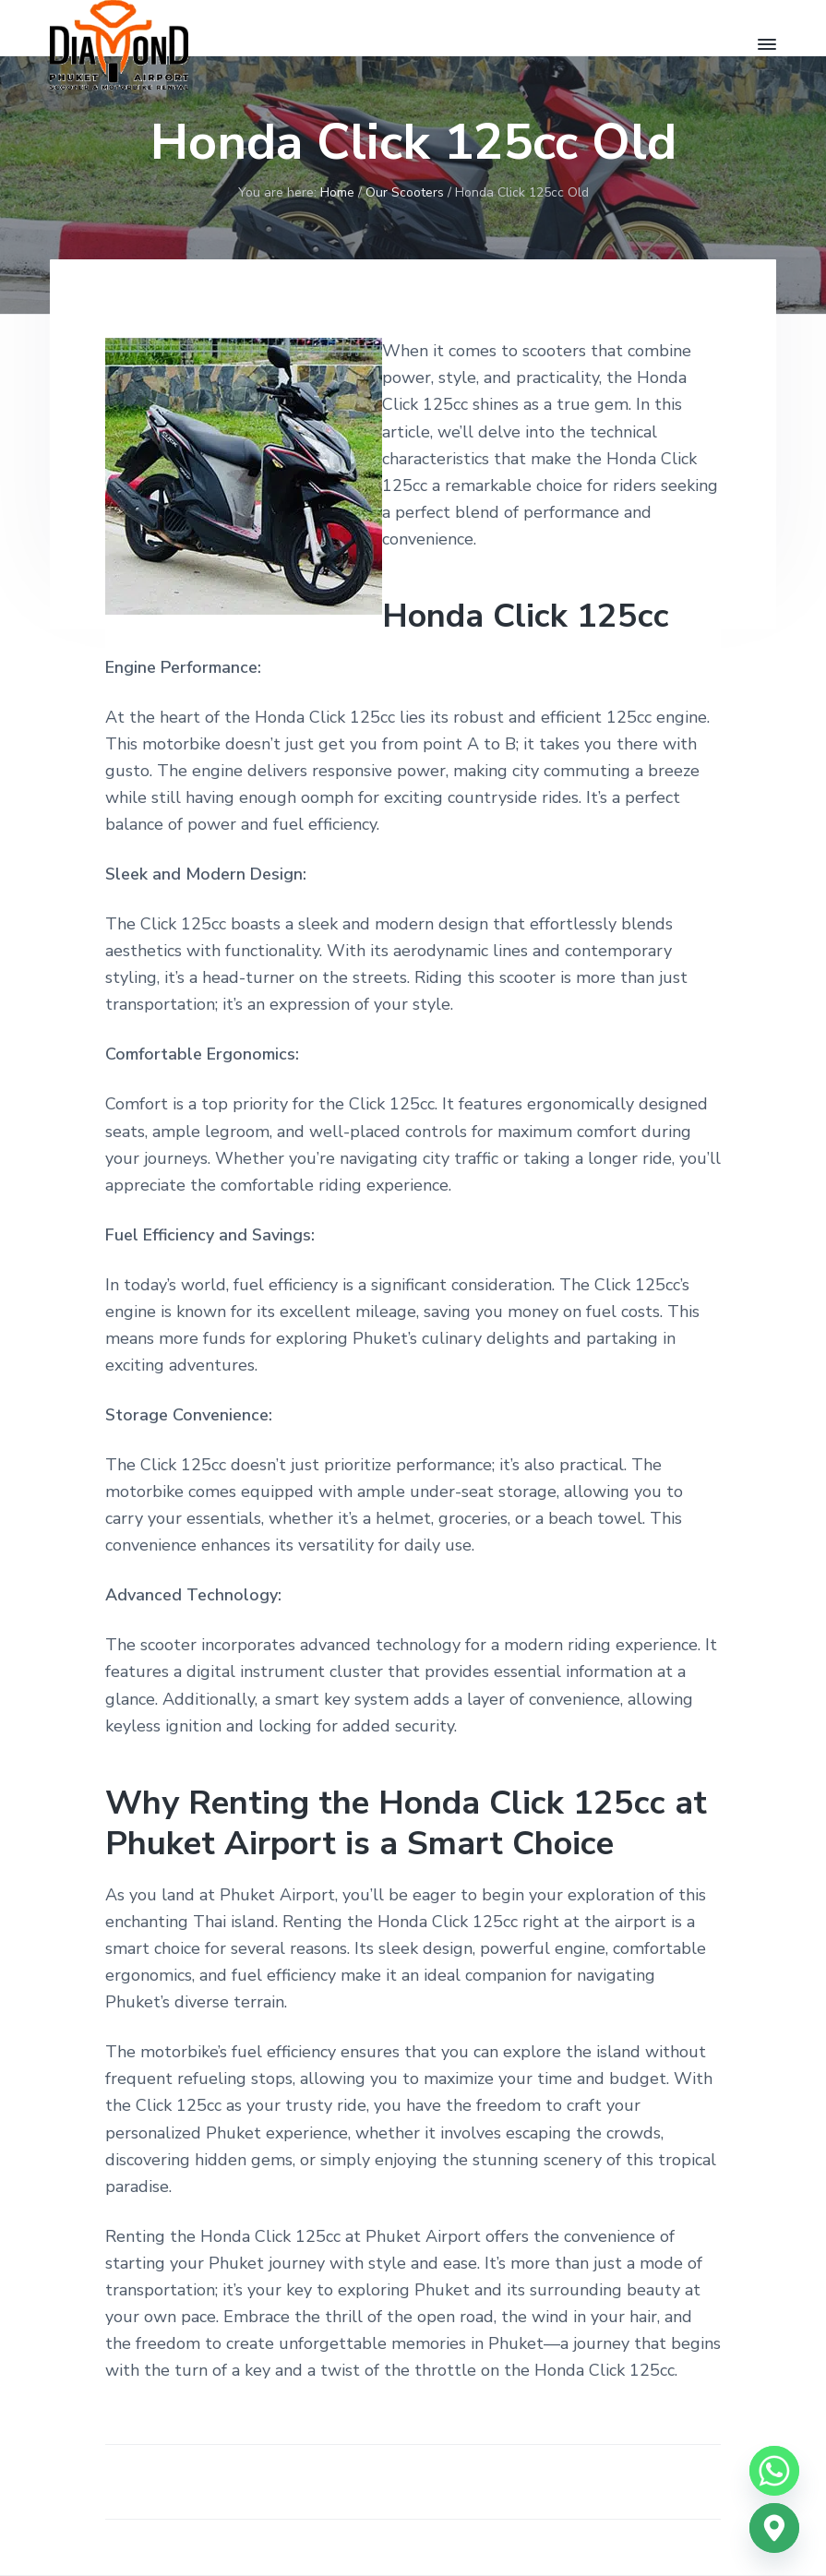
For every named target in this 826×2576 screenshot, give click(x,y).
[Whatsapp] (774, 2471)
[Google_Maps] (774, 2528)
